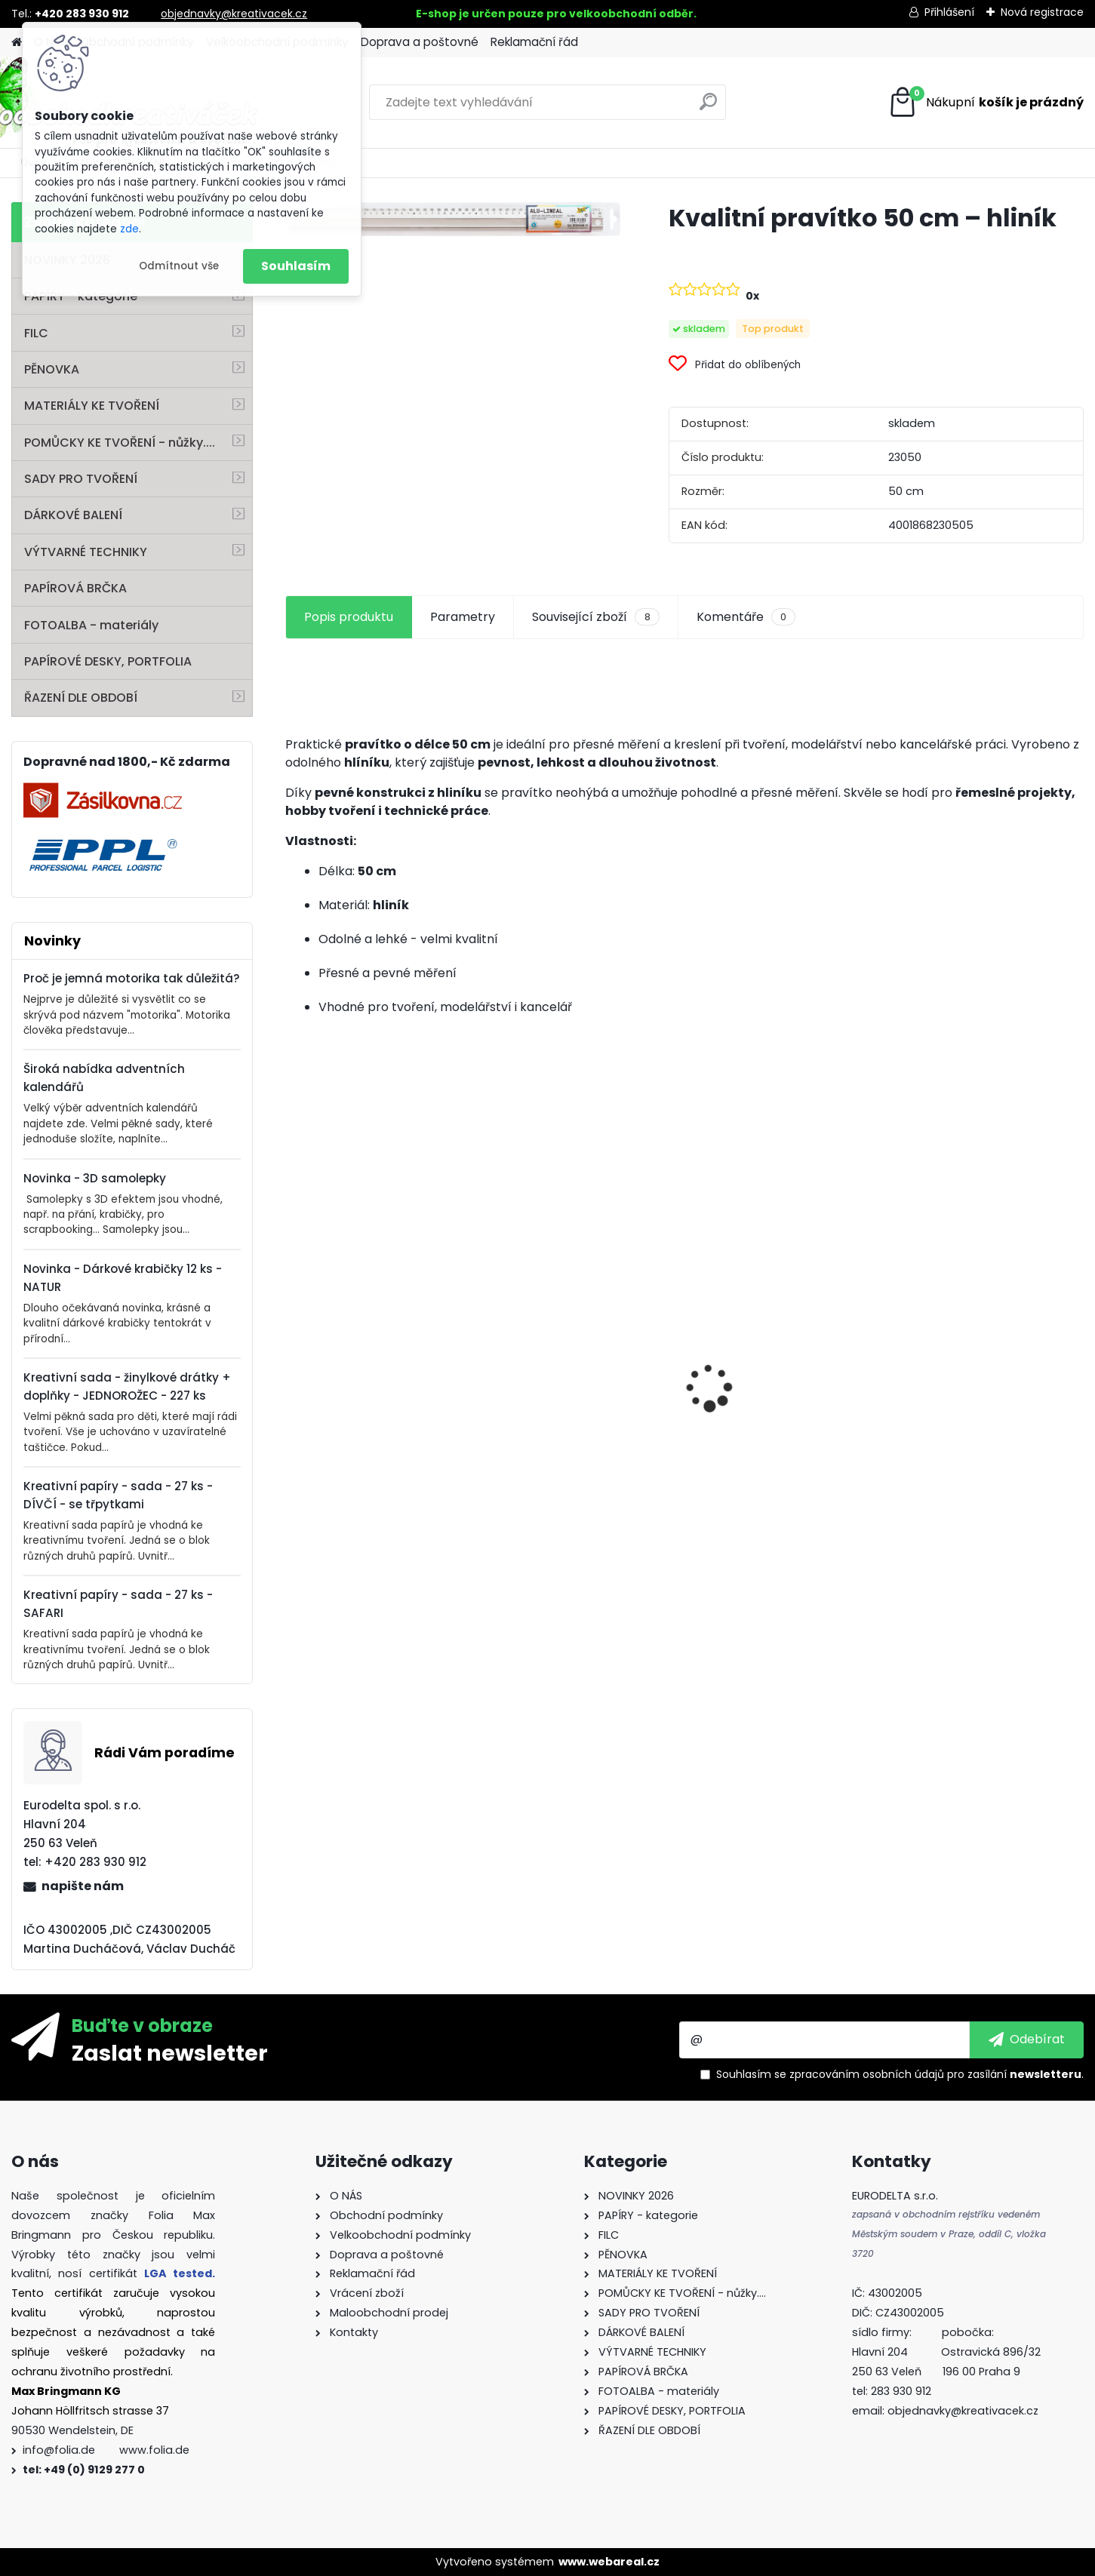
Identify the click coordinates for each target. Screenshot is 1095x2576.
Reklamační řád (534, 42)
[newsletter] (1026, 2039)
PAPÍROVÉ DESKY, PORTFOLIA (108, 661)
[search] (708, 107)
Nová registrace (1042, 12)
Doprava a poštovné (419, 42)
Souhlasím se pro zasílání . (900, 2074)
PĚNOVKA (51, 369)
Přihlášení (949, 12)
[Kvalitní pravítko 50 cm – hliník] (452, 219)
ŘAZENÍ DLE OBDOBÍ (80, 697)
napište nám (83, 1886)
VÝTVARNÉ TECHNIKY (85, 552)
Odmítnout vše (179, 266)
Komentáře (746, 617)
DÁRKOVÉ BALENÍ (73, 515)
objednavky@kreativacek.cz (234, 13)
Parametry (462, 617)
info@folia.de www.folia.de (106, 2450)
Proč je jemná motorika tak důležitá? (131, 978)
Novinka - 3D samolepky (94, 1178)
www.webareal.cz (609, 2561)
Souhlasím (296, 266)
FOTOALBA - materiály (91, 625)
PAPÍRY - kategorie (80, 296)
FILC (36, 333)
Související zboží (595, 617)
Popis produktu (348, 617)
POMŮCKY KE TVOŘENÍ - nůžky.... (119, 442)
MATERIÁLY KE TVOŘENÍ (91, 405)
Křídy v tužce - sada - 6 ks (576, 1416)
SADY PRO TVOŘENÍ (80, 478)
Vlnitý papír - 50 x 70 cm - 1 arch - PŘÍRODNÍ (377, 1346)
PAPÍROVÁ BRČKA (75, 588)
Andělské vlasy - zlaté (765, 1448)
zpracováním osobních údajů (866, 2074)
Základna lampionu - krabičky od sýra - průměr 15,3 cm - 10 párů (979, 1359)
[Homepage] (16, 42)
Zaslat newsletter (170, 2052)
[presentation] (293, 1361)
